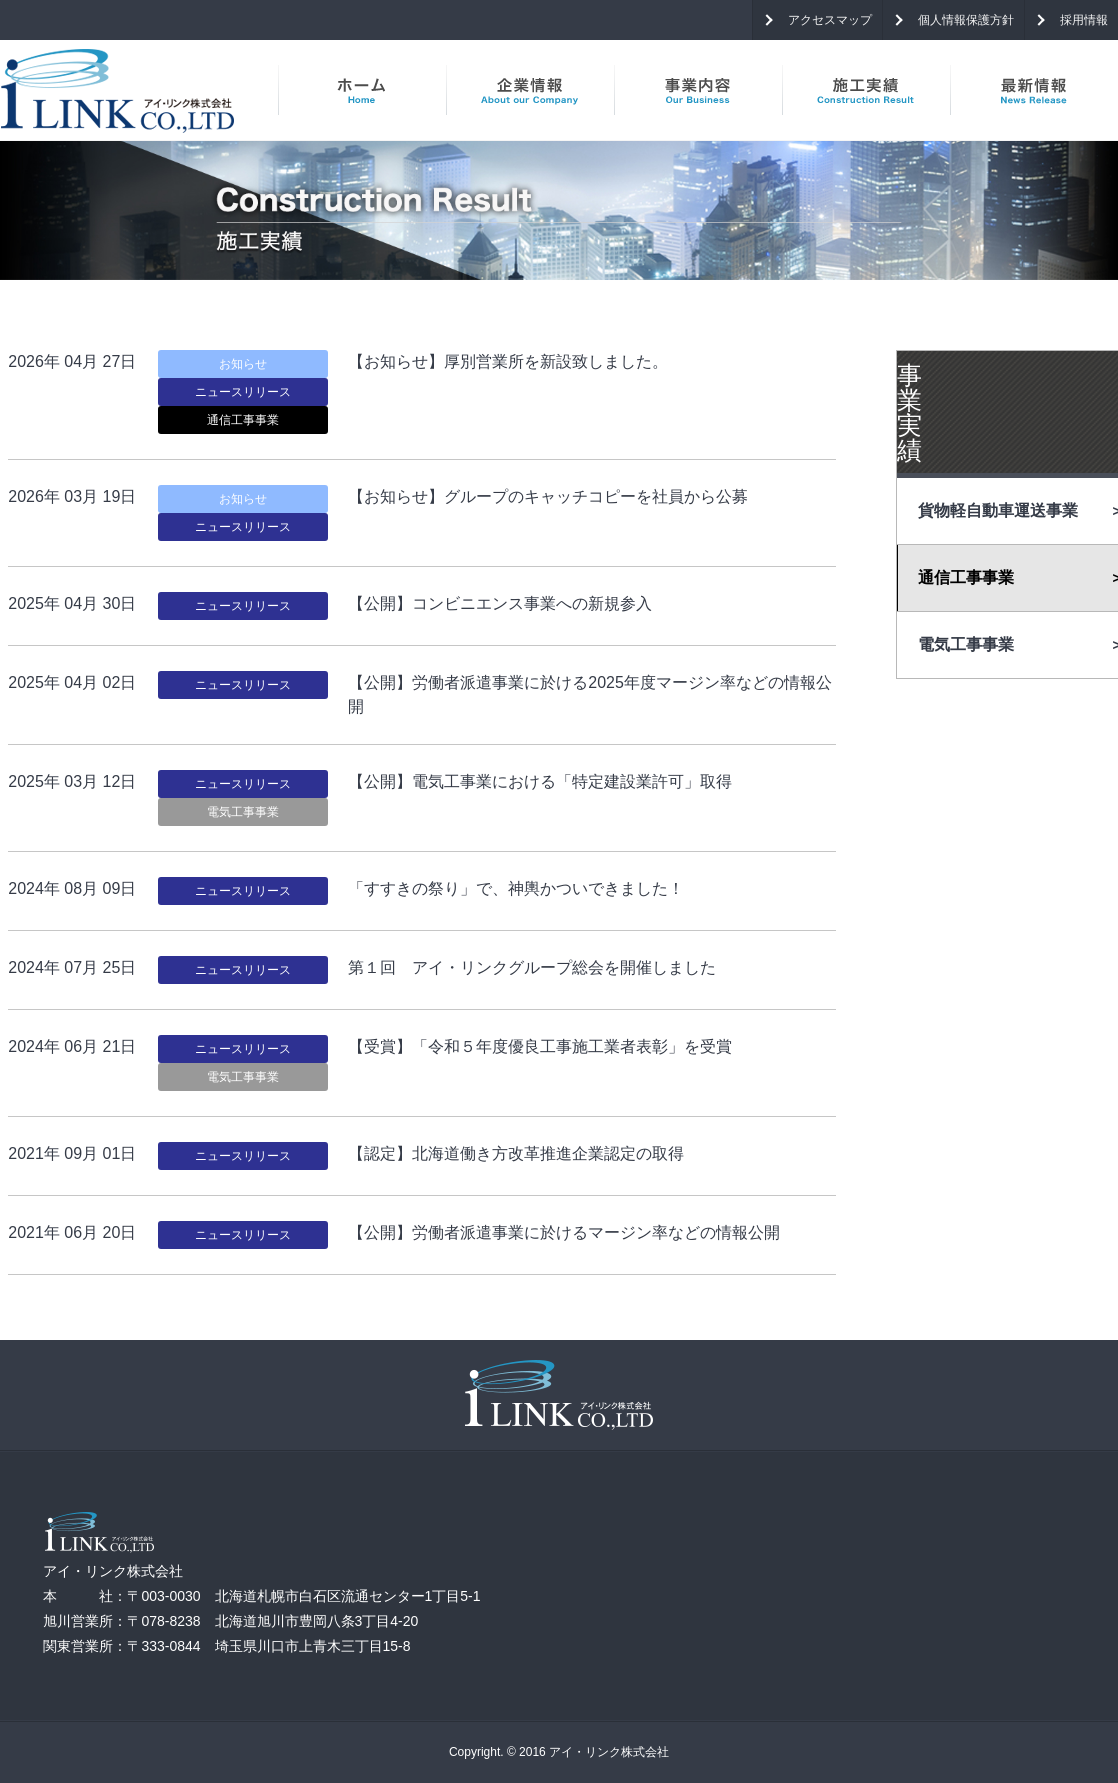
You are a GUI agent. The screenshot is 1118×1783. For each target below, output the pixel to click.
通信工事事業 (243, 420)
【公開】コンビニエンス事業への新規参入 (500, 603)
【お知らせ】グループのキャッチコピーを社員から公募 (548, 496)
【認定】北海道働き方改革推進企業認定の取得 (516, 1153)
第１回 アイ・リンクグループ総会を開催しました (532, 967)
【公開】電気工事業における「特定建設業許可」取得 (540, 781)
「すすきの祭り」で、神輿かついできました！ (516, 888)
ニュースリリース (243, 392)
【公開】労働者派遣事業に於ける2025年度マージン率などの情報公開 (590, 694)
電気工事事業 (243, 812)
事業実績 (909, 412)
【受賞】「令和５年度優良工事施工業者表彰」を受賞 (540, 1046)
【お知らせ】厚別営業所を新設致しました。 (508, 361)
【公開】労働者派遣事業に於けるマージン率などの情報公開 (564, 1232)
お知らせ (243, 364)
